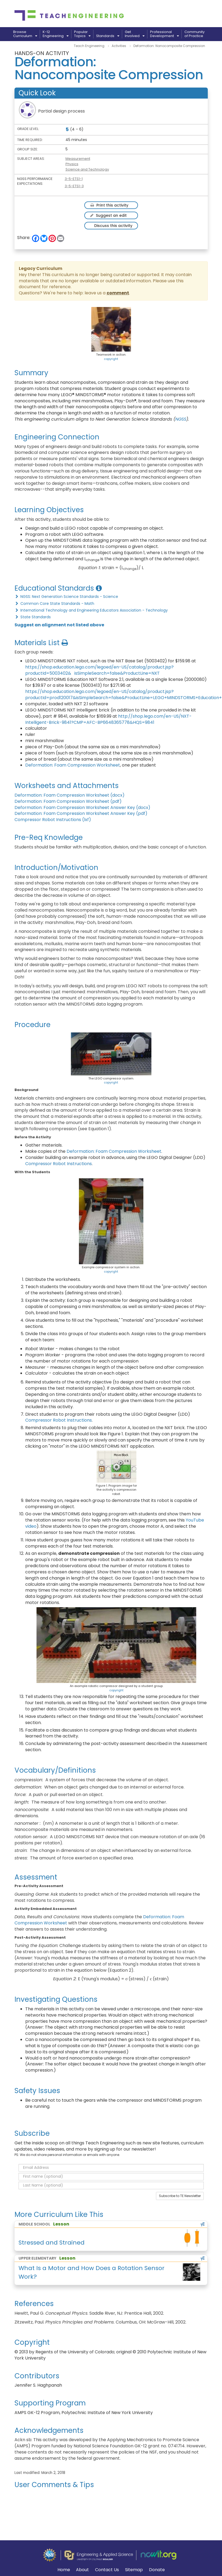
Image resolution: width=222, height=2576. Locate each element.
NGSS (180, 419)
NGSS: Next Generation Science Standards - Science (66, 596)
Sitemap (134, 2570)
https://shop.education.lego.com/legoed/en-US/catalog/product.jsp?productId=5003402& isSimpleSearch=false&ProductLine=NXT (99, 670)
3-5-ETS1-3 (74, 186)
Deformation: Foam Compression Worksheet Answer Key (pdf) (80, 813)
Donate (157, 2570)
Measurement (77, 158)
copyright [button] (111, 359)
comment (118, 293)
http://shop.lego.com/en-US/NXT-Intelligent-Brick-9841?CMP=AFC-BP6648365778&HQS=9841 (108, 719)
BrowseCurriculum (25, 34)
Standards (107, 35)
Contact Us (107, 2570)
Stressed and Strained (52, 2242)
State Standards (32, 617)
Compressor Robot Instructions (58, 1164)
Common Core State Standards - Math (54, 603)
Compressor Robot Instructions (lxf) (52, 819)
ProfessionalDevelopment (164, 34)
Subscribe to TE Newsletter (180, 2196)
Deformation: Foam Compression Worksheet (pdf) (68, 801)
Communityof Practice (194, 34)
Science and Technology (87, 169)
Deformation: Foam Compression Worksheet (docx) (69, 795)
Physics (71, 164)
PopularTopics (82, 34)
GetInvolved (134, 34)
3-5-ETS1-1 (74, 178)
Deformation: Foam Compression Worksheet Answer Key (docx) (82, 807)
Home (63, 2570)
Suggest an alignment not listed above (59, 625)
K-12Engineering (55, 34)
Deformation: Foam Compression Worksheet (72, 765)
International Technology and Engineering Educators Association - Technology (91, 610)
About (82, 2570)
